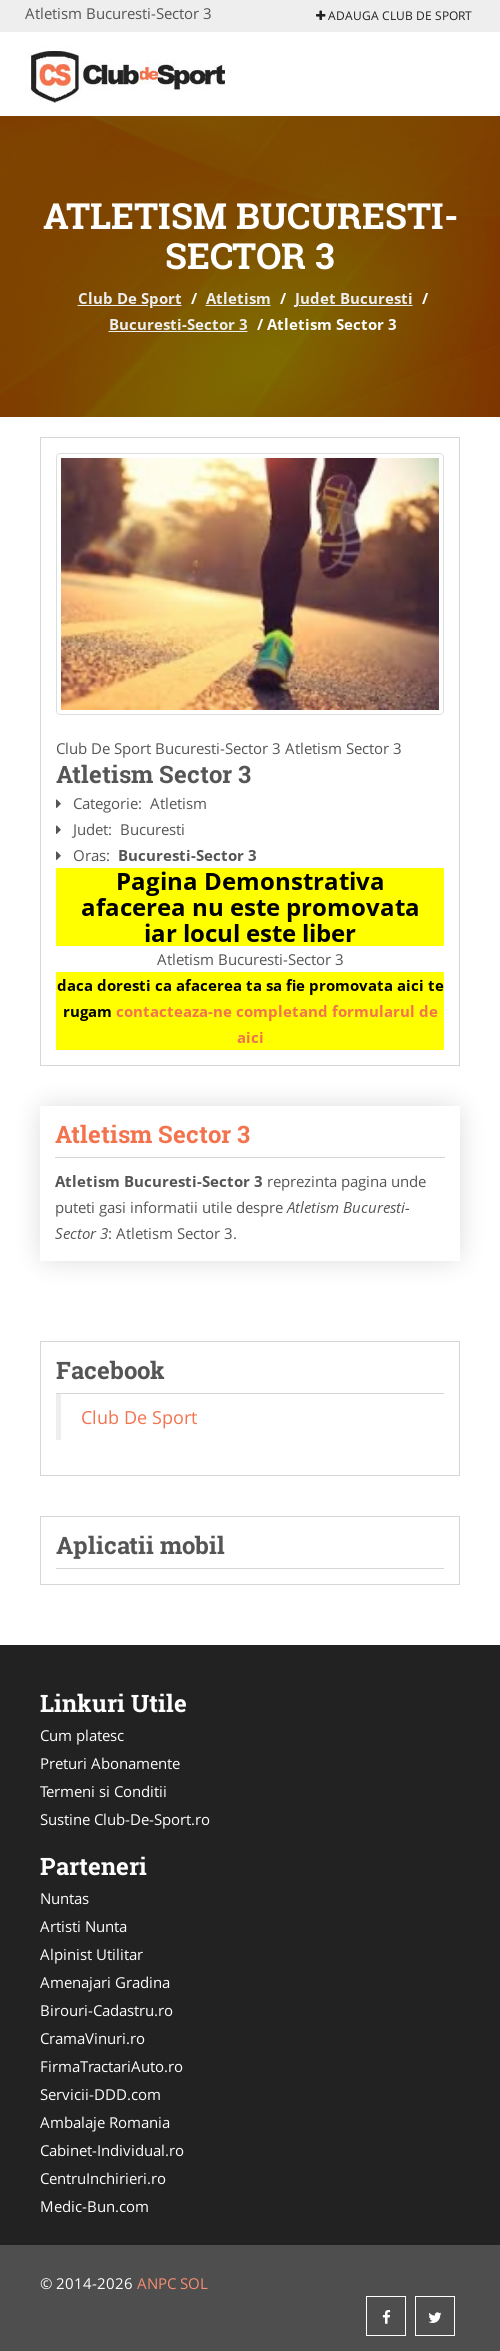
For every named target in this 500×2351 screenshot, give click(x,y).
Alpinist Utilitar (91, 1954)
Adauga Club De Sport (394, 15)
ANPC (156, 2283)
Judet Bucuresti (354, 298)
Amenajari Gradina (105, 1982)
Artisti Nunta (83, 1926)
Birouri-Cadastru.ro (106, 2010)
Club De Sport (130, 298)
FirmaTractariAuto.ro (111, 2066)
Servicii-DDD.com (100, 2094)
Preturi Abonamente (110, 1763)
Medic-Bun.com (94, 2206)
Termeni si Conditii (103, 1791)
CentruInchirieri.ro (103, 2178)
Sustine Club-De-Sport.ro (125, 1819)
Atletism (238, 298)
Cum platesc (82, 1735)
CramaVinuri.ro (92, 2038)
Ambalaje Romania (105, 2122)
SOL (194, 2283)
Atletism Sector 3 (152, 1134)
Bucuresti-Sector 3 (178, 324)
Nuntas (64, 1898)
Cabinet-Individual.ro (112, 2150)
